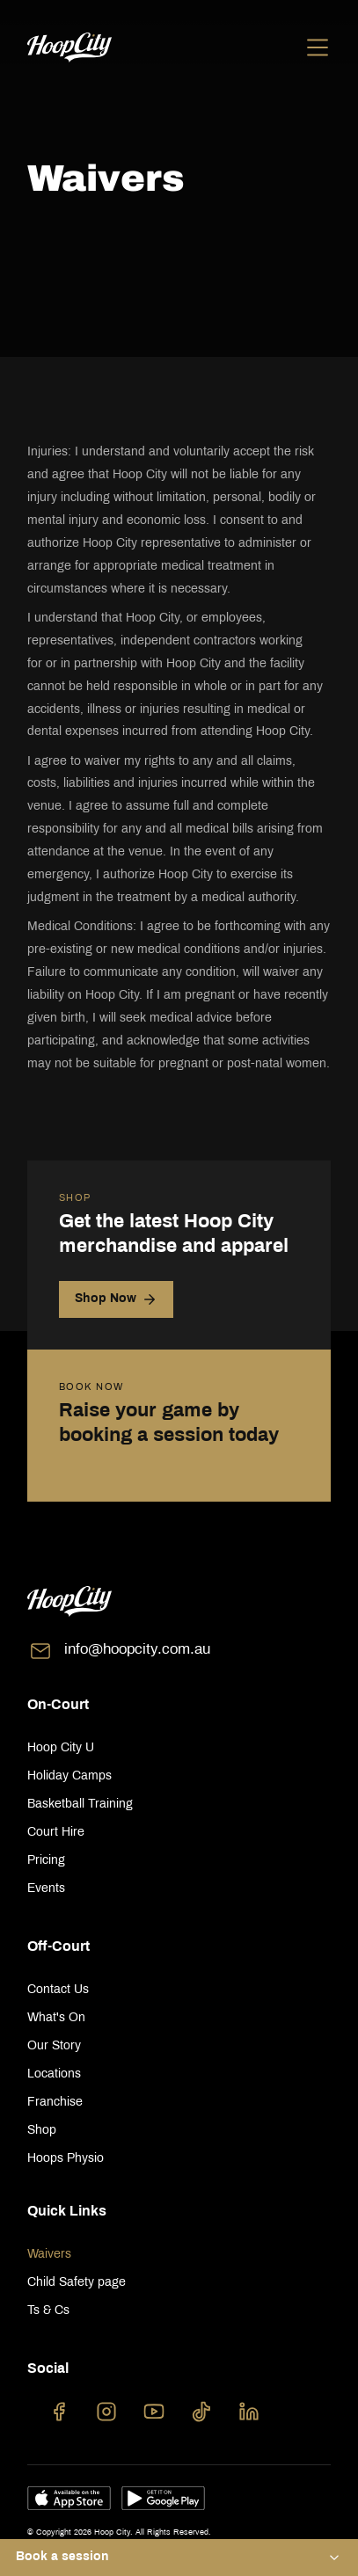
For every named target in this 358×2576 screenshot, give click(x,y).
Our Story (54, 2046)
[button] (179, 2557)
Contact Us (58, 1990)
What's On (56, 2018)
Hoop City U (60, 1748)
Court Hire (55, 1832)
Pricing (46, 1861)
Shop (41, 2130)
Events (46, 1889)
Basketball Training (80, 1804)
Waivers (49, 2254)
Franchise (55, 2102)
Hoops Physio (65, 2159)
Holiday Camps (69, 1776)
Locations (54, 2074)
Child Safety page (76, 2283)
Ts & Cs (48, 2311)
